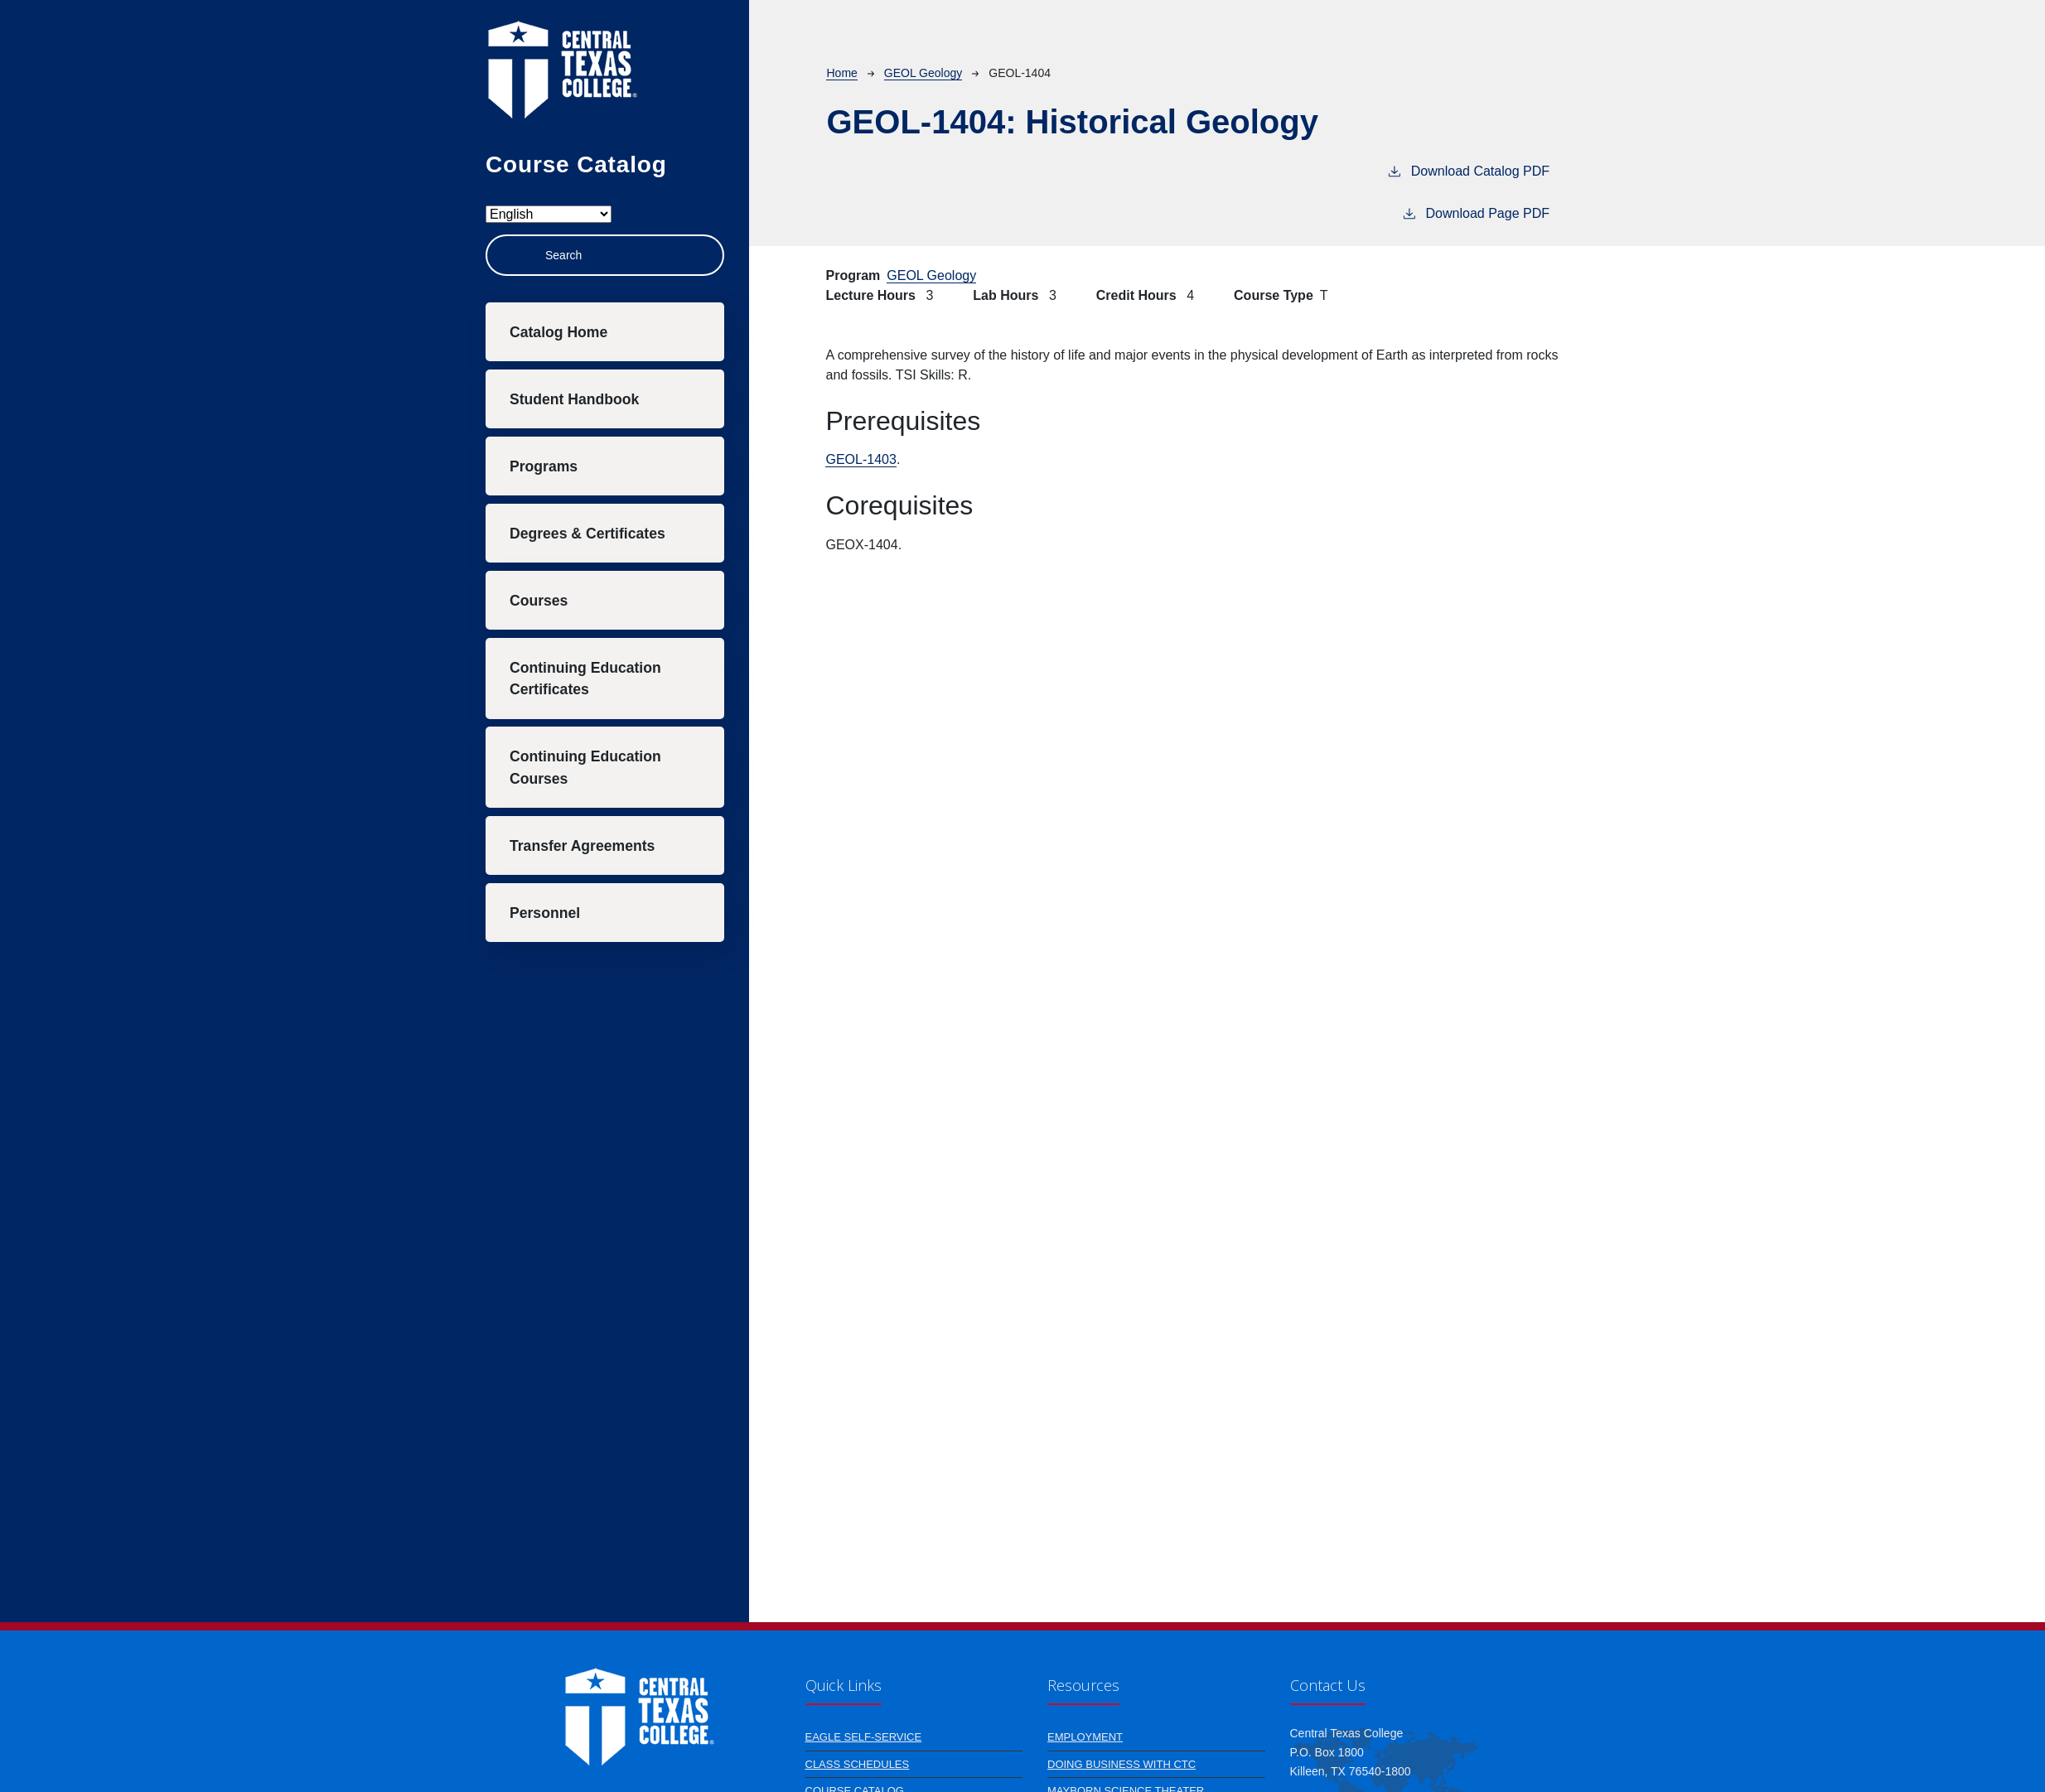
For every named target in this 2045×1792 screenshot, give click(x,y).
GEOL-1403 (860, 459)
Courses (539, 600)
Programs (544, 466)
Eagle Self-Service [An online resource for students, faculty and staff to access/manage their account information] (863, 1737)
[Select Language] (549, 214)
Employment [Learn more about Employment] (1085, 1737)
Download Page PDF (1475, 212)
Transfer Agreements (582, 846)
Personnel (545, 913)
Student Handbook (574, 399)
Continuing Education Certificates (585, 678)
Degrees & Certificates (587, 533)
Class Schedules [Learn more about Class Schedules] (857, 1764)
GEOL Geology (923, 73)
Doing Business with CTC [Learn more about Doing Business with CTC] (1121, 1764)
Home (841, 73)
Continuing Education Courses (585, 767)
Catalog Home (558, 332)
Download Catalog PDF (1467, 170)
